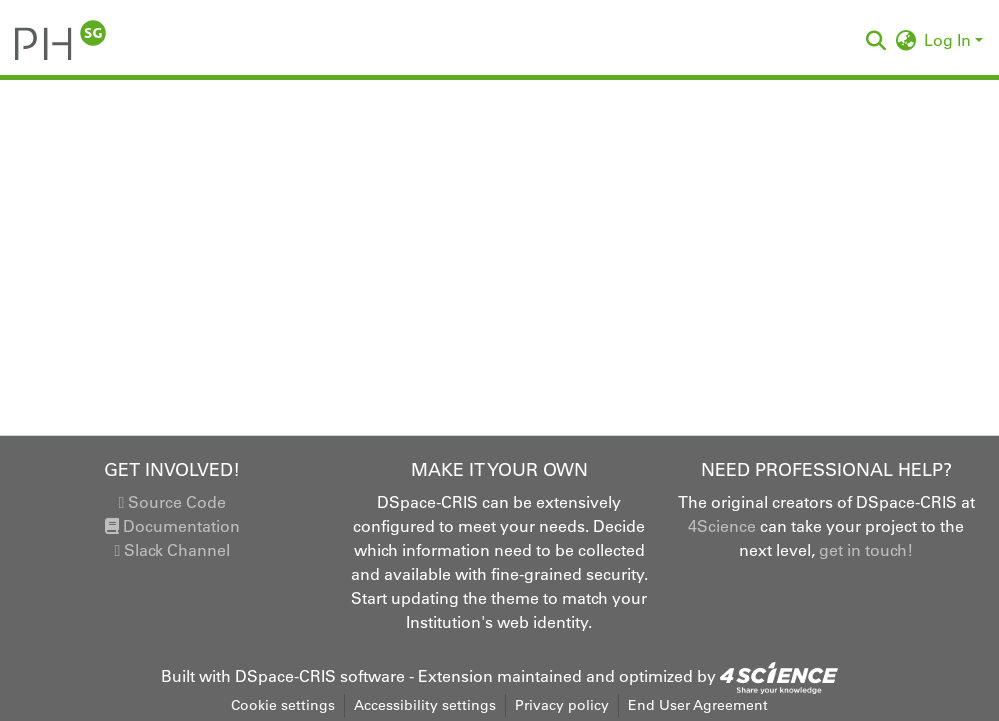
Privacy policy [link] (562, 705)
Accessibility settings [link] (425, 705)
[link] (779, 676)
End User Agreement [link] (698, 705)
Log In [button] (949, 40)
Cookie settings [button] (283, 705)
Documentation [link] (172, 526)
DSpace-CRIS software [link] (320, 676)
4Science (722, 526)
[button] (60, 40)
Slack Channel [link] (173, 550)
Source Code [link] (173, 502)
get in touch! (866, 550)
